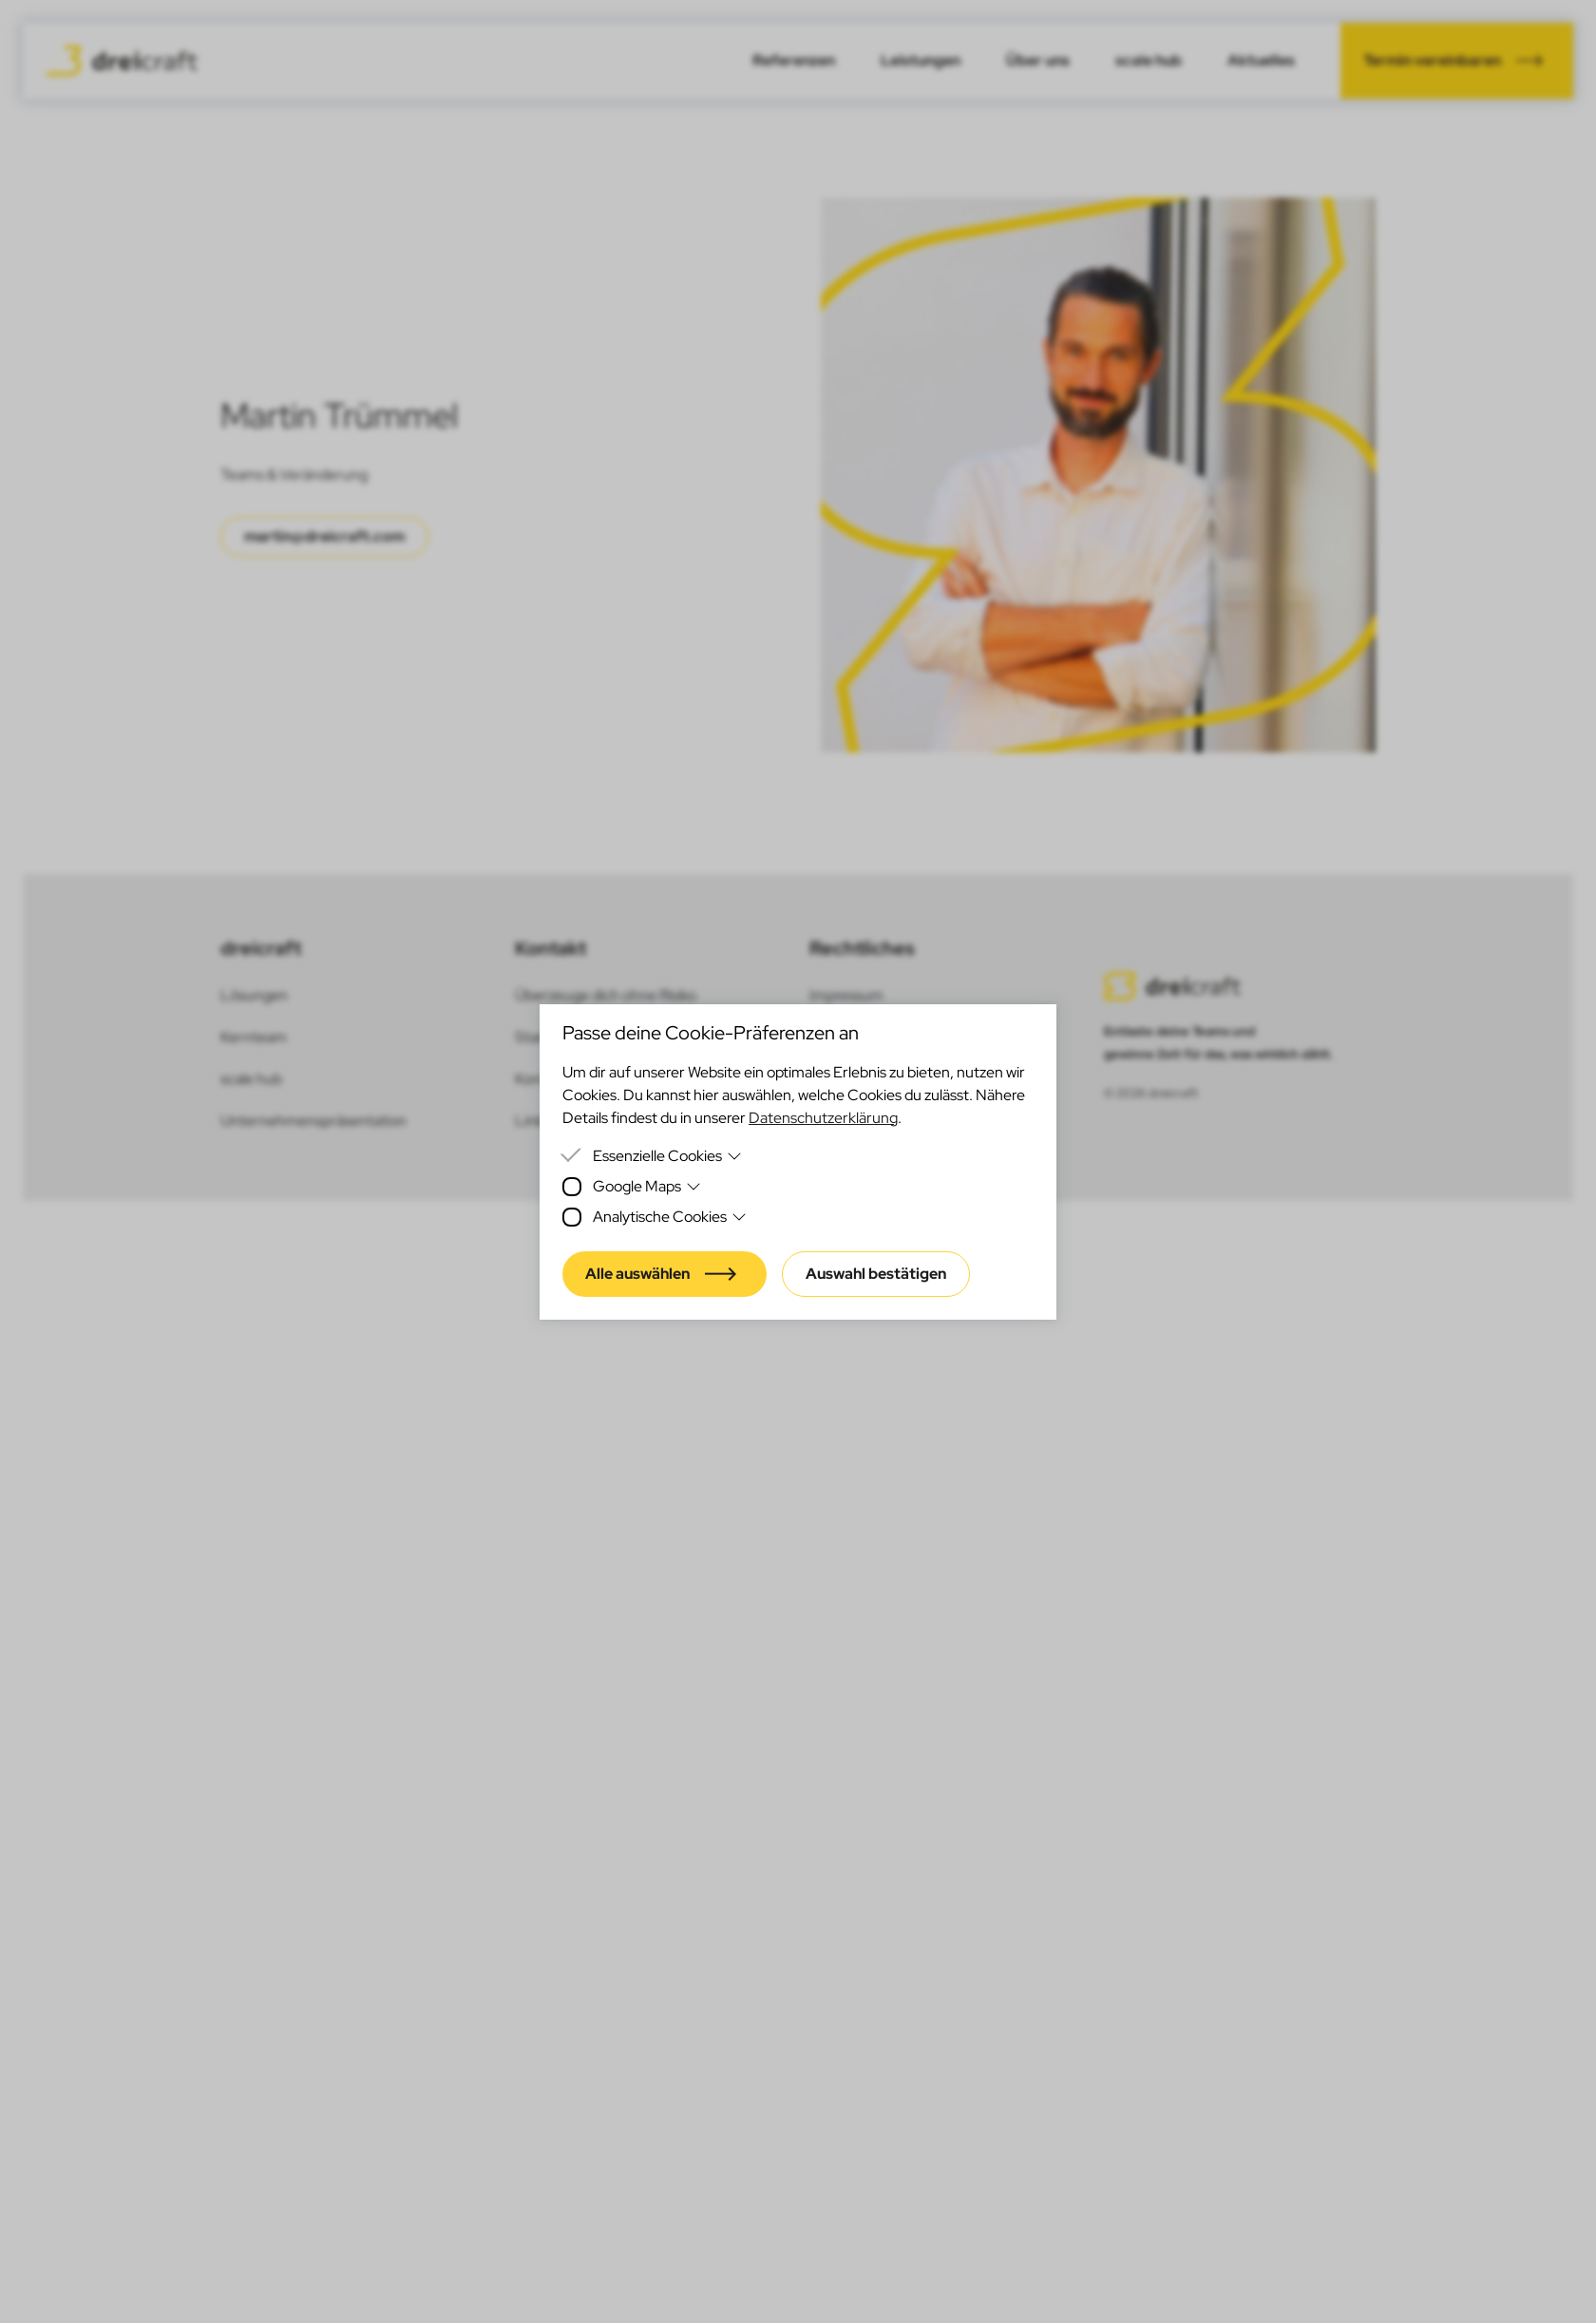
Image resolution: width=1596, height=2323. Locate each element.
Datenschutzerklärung (823, 1118)
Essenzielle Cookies (667, 1156)
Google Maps (647, 1186)
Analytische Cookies (670, 1217)
